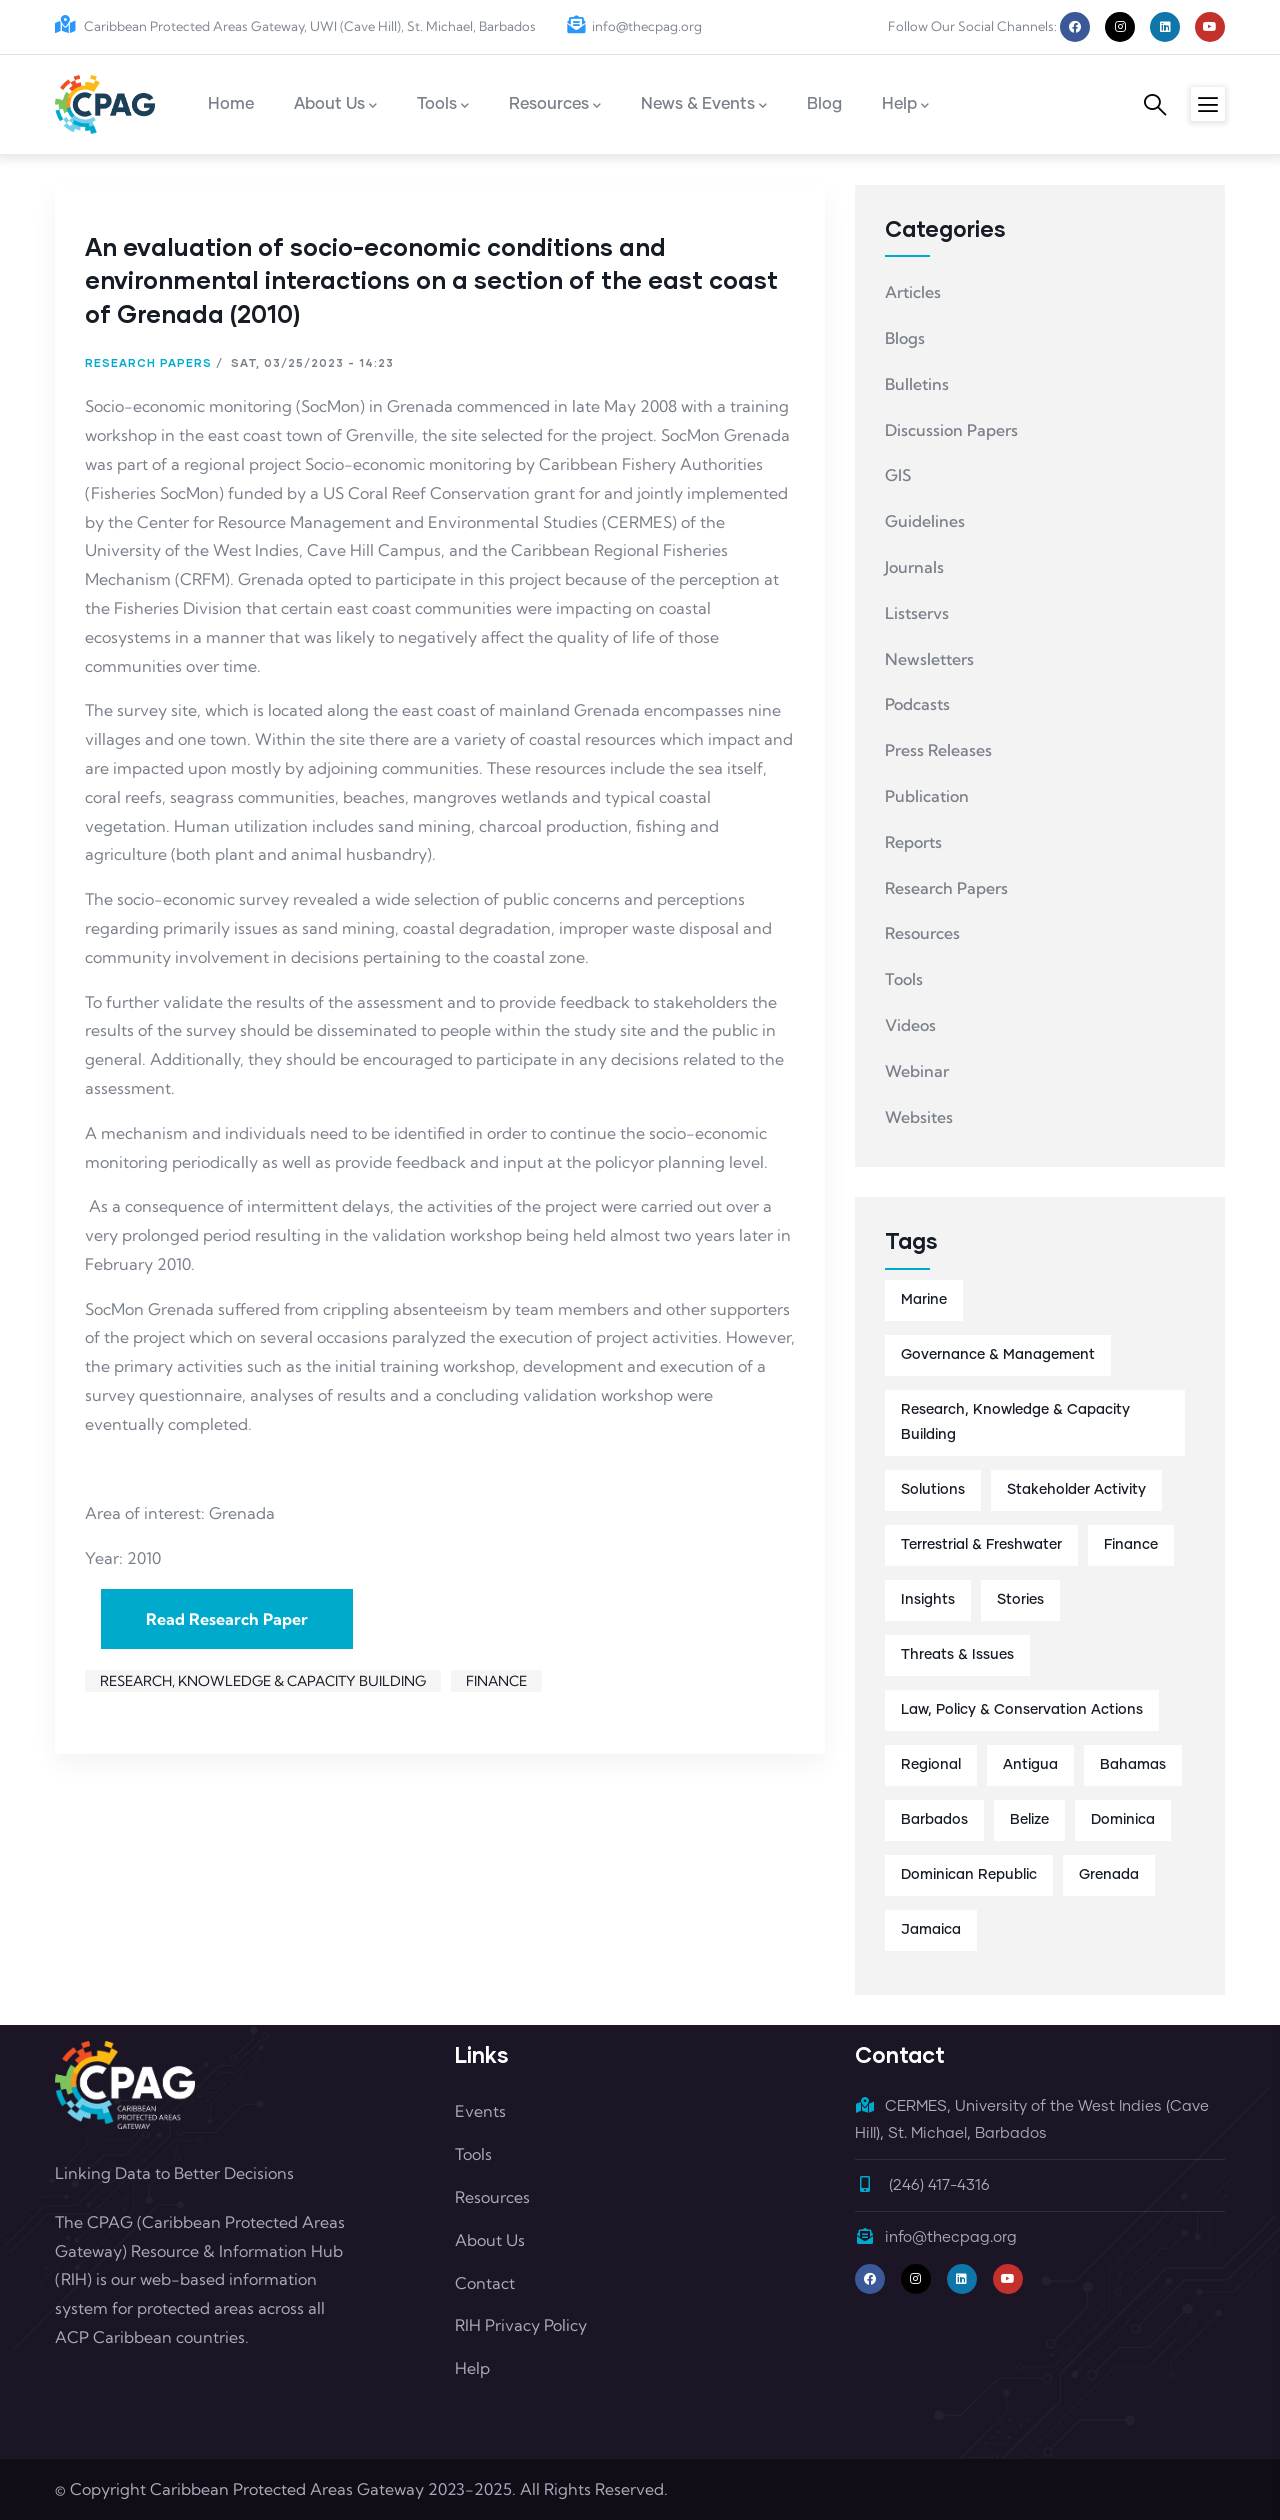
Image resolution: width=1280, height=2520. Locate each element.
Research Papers (148, 362)
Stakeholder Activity (1076, 1490)
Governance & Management (998, 1355)
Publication (927, 796)
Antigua (1030, 1765)
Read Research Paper (227, 1619)
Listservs (917, 613)
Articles (913, 292)
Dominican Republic (969, 1875)
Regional (931, 1765)
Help (472, 2368)
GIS (898, 475)
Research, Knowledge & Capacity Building (263, 1681)
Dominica (1123, 1820)
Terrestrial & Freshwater (981, 1545)
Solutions (933, 1490)
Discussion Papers (951, 430)
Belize (1029, 1820)
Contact (485, 2283)
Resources (922, 933)
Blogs (905, 338)
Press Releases (938, 750)
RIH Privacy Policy (521, 2325)
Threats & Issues (957, 1655)
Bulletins (917, 384)
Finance (496, 1681)
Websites (919, 1117)
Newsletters (929, 659)
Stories (1020, 1600)
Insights (928, 1600)
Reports (913, 842)
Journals (914, 567)
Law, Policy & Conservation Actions (1022, 1710)
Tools (904, 979)
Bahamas (1133, 1765)
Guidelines (925, 521)
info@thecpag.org (634, 26)
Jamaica (931, 1930)
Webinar (917, 1071)
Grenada (1109, 1875)
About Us (490, 2240)
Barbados (934, 1820)
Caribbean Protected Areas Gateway (287, 2489)
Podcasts (917, 704)
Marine (924, 1300)
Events (480, 2111)
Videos (910, 1025)
